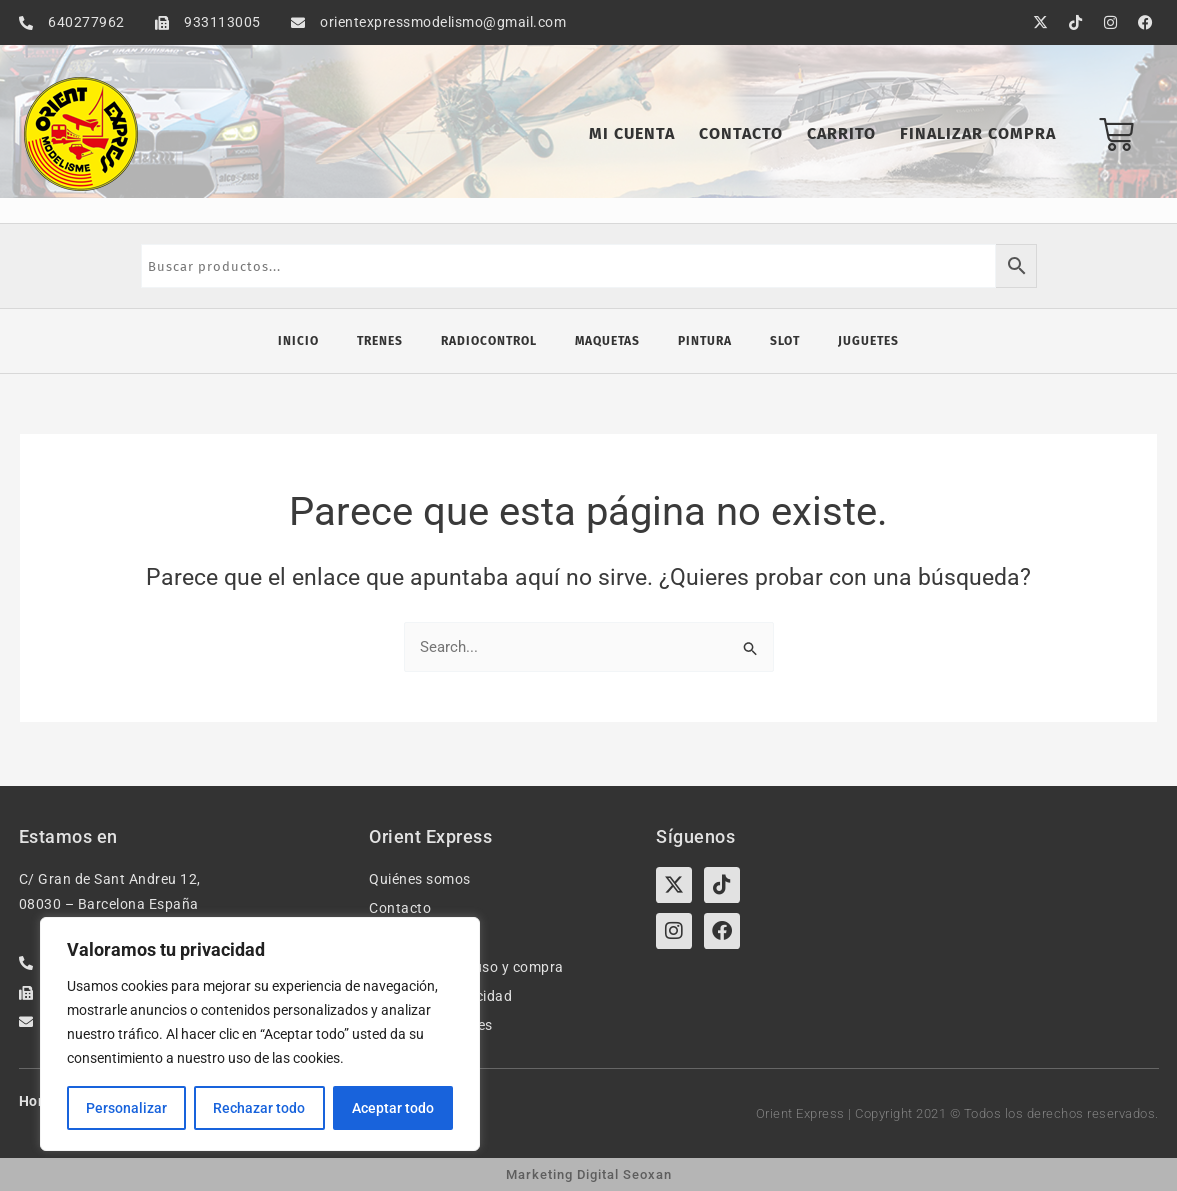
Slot (785, 341)
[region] (260, 1034)
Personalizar (126, 1108)
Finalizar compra (978, 133)
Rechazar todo (259, 1108)
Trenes (380, 341)
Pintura (705, 341)
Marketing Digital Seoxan (589, 1174)
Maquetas (607, 341)
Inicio (298, 341)
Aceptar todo (393, 1108)
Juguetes (868, 341)
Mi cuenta (632, 133)
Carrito (841, 133)
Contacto (741, 133)
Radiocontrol (489, 341)
